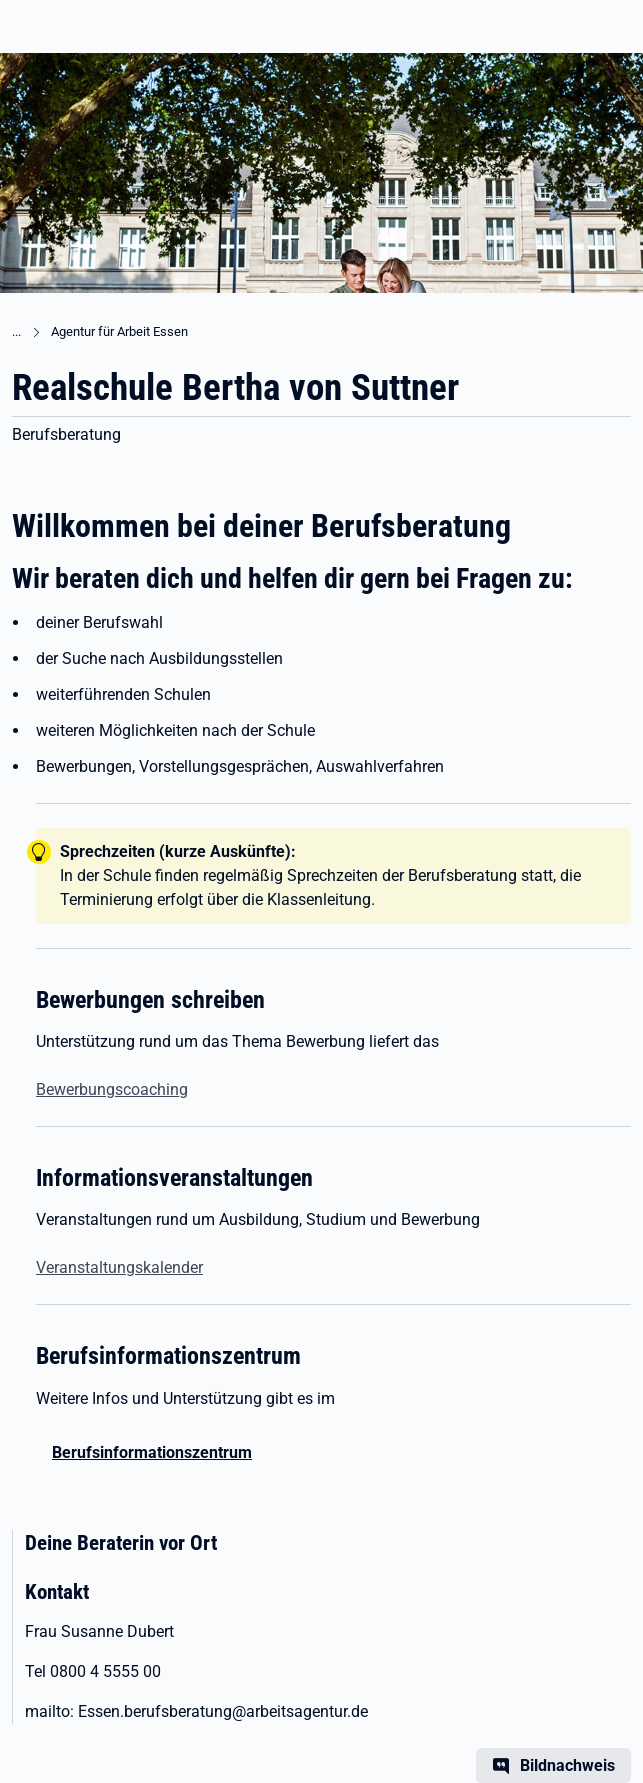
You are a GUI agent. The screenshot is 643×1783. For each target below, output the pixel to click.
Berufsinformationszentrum (152, 1452)
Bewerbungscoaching (112, 1089)
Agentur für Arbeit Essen (119, 331)
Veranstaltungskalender (119, 1267)
